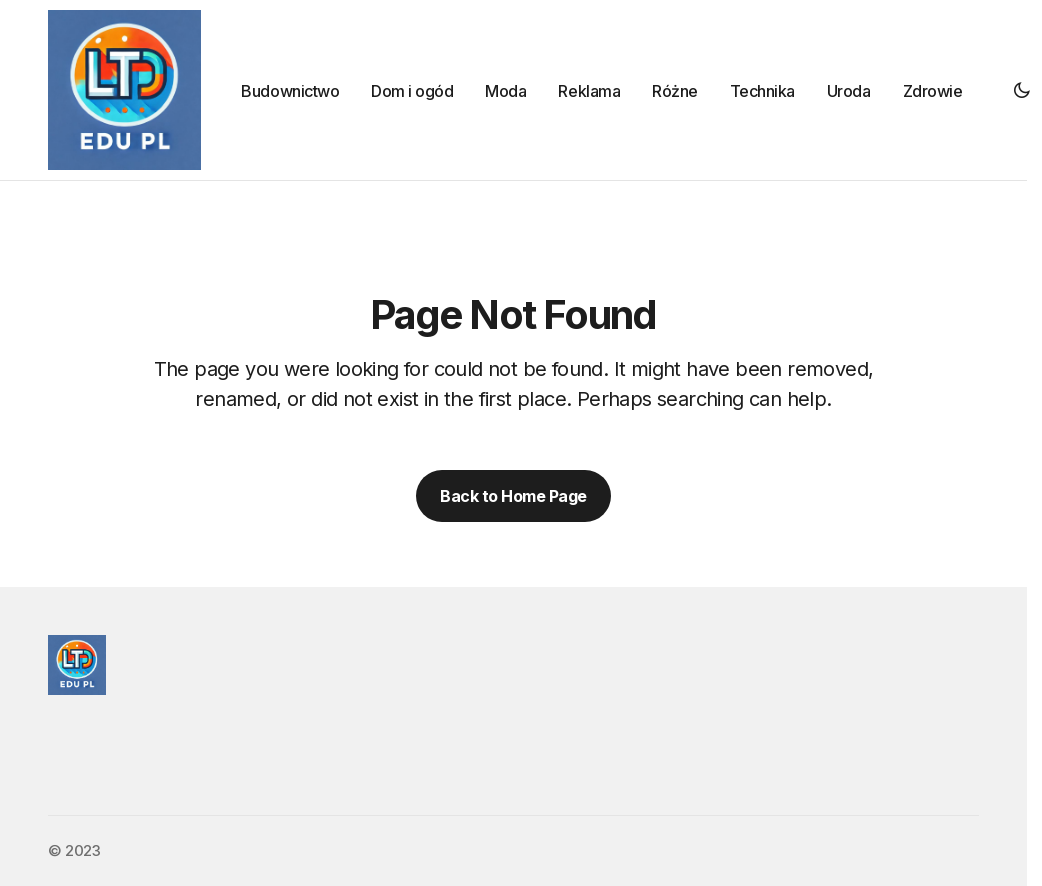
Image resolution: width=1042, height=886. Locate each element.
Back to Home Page (513, 496)
